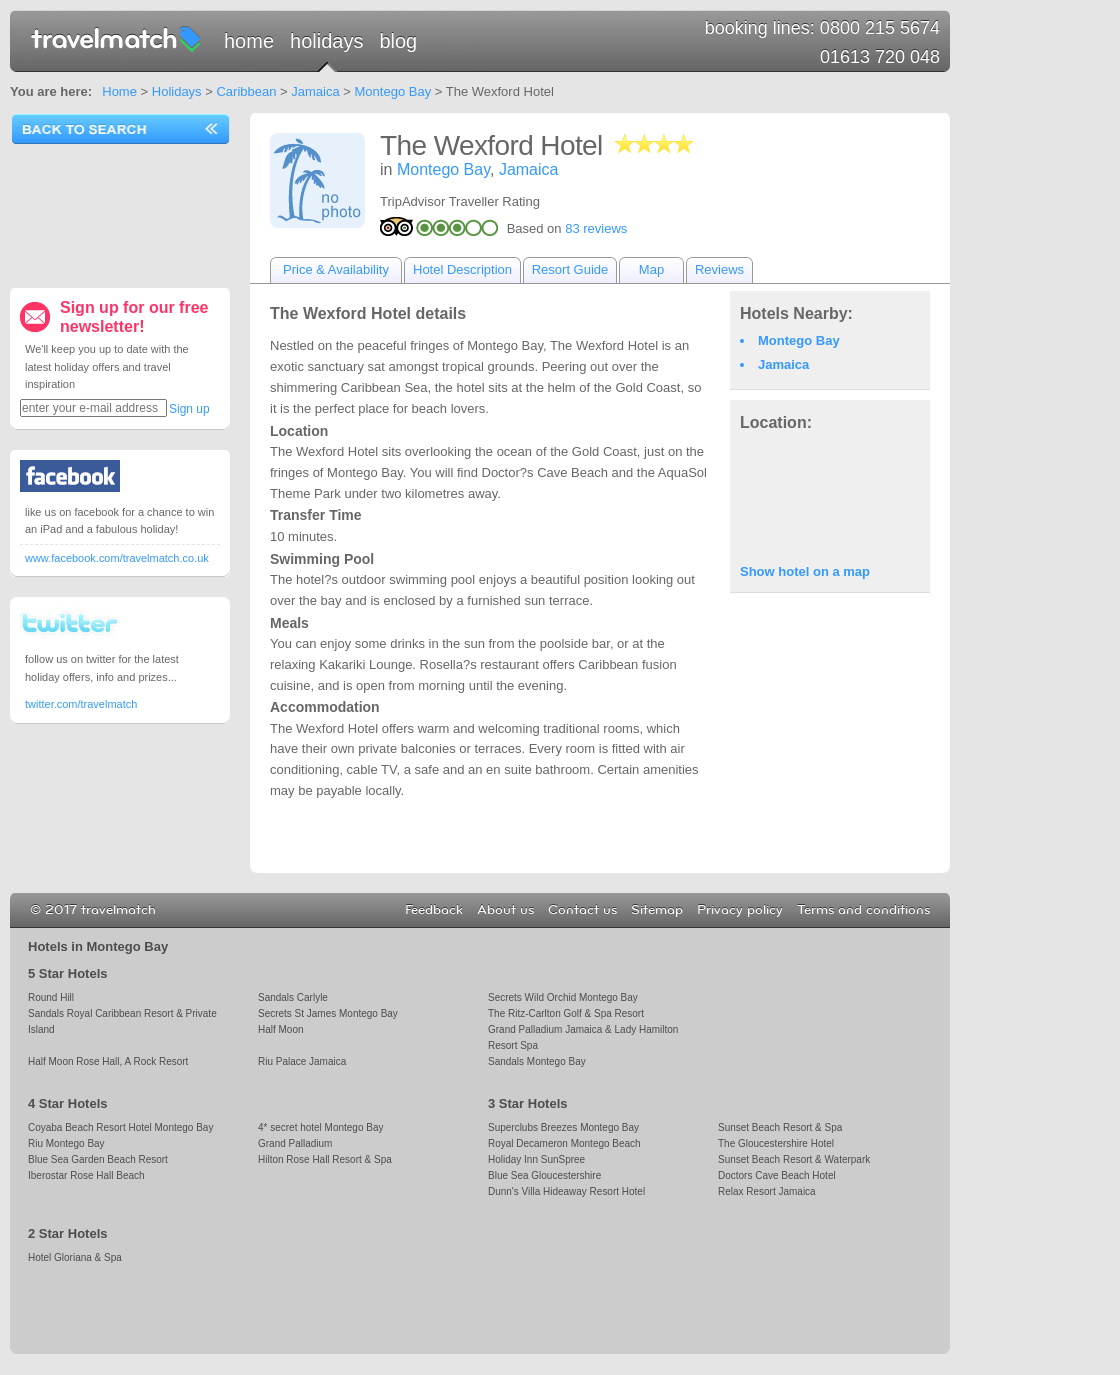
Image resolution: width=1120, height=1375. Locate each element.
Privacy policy (740, 910)
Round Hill (51, 997)
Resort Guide (570, 269)
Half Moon (281, 1029)
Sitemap (657, 910)
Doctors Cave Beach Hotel (777, 1175)
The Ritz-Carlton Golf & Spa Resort (566, 1013)
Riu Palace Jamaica (302, 1061)
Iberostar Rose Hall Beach (86, 1175)
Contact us (582, 910)
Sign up (189, 409)
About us (505, 910)
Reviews (719, 269)
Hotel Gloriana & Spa (75, 1257)
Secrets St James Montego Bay (328, 1013)
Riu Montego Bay (66, 1143)
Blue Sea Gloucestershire (544, 1175)
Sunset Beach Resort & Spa (780, 1127)
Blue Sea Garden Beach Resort (98, 1159)
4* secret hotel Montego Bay (320, 1127)
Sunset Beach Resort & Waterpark (794, 1159)
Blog (398, 41)
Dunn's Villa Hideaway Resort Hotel (566, 1191)
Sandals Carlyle (293, 997)
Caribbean (246, 91)
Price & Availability (336, 269)
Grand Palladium (295, 1143)
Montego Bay (393, 91)
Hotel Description (462, 269)
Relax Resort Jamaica (767, 1191)
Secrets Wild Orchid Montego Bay (563, 997)
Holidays (326, 41)
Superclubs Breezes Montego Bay (563, 1127)
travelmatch (117, 38)
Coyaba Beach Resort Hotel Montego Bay (120, 1127)
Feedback (434, 910)
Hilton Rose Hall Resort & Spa (325, 1159)
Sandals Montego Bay (537, 1061)
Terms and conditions (863, 910)
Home (249, 41)
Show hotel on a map (805, 571)
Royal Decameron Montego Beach (564, 1143)
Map (651, 269)
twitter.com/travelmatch (81, 704)
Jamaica (315, 91)
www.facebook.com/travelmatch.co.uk (117, 558)
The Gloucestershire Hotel (776, 1143)
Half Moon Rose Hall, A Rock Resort (108, 1061)
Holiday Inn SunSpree (536, 1159)
